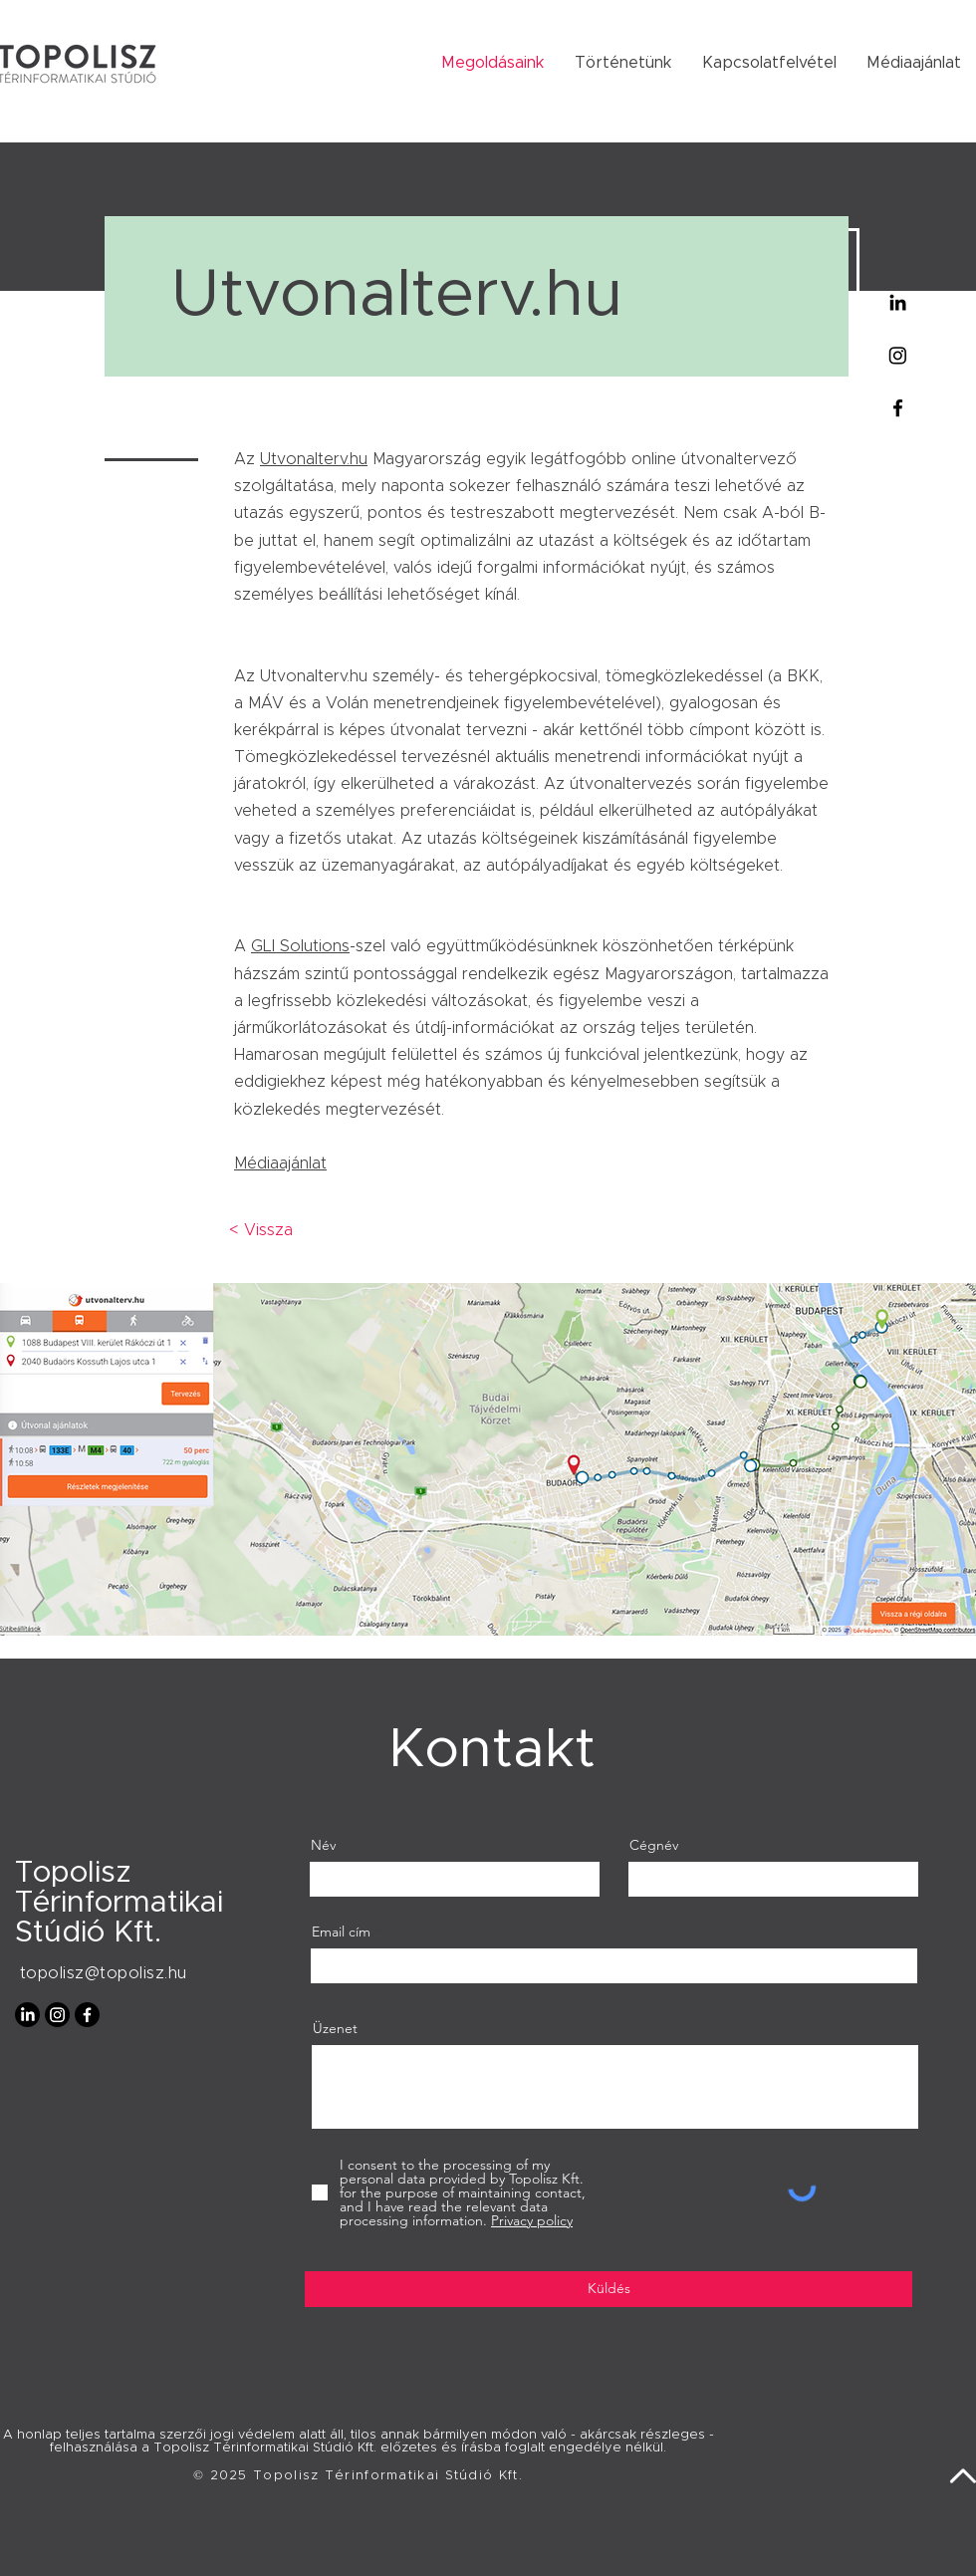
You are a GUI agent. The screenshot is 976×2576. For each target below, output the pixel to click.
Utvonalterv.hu (313, 459)
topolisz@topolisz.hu (103, 1973)
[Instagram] (897, 355)
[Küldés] (608, 2289)
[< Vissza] (260, 1230)
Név (323, 1845)
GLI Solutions (300, 946)
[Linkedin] (897, 302)
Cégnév (653, 1845)
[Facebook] (897, 407)
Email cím (341, 1931)
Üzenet (335, 2028)
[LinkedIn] (27, 2014)
